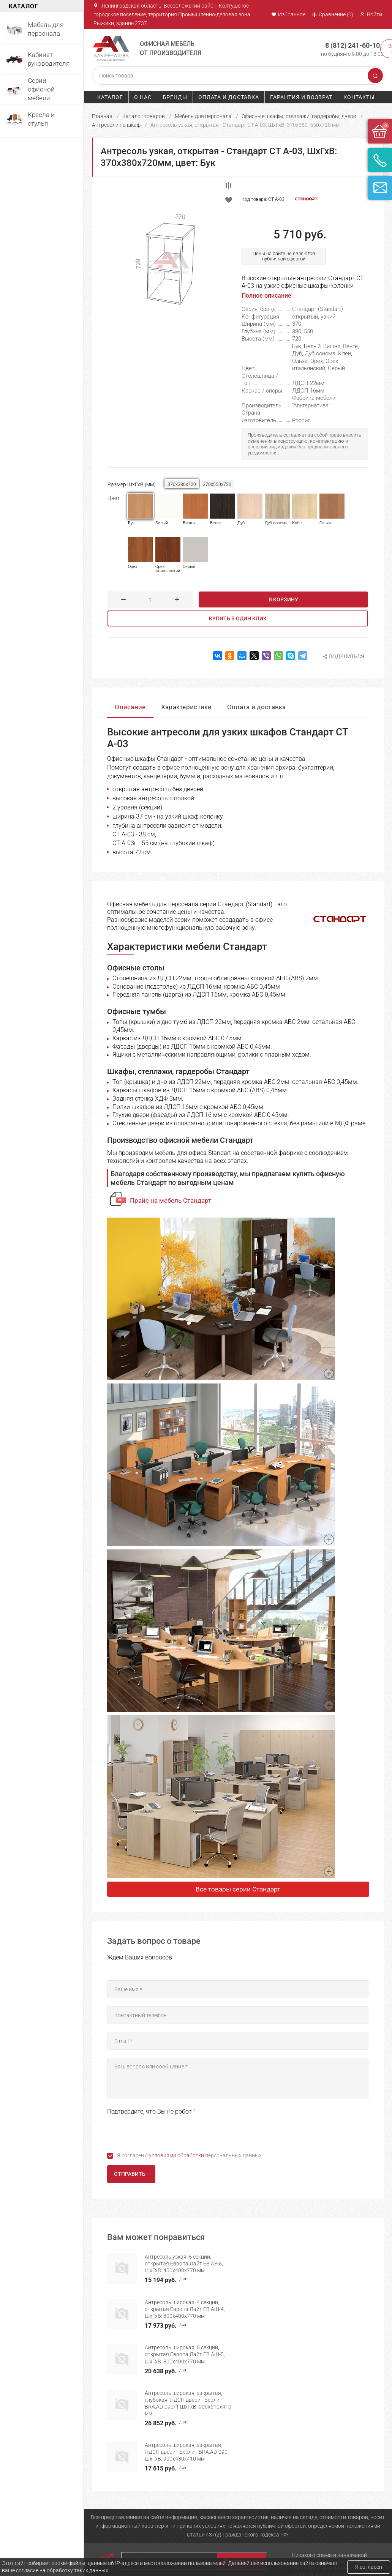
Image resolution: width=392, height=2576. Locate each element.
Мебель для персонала (203, 116)
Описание (130, 707)
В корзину (283, 599)
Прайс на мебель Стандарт (170, 1200)
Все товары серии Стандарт (238, 1889)
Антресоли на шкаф (116, 125)
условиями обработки (176, 2155)
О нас (143, 97)
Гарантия (238, 2527)
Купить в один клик (238, 618)
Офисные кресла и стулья (191, 2552)
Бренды (175, 97)
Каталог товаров (143, 116)
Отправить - (131, 2174)
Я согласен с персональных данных (189, 2155)
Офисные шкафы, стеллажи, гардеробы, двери (299, 116)
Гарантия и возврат (301, 97)
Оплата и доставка (228, 97)
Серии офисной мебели (188, 2543)
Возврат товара (247, 2552)
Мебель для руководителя (177, 2530)
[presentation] (165, 2132)
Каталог (110, 97)
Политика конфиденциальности (254, 2540)
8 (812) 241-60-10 (351, 45)
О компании (106, 2527)
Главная (102, 116)
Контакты (359, 97)
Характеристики (186, 707)
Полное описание (266, 295)
